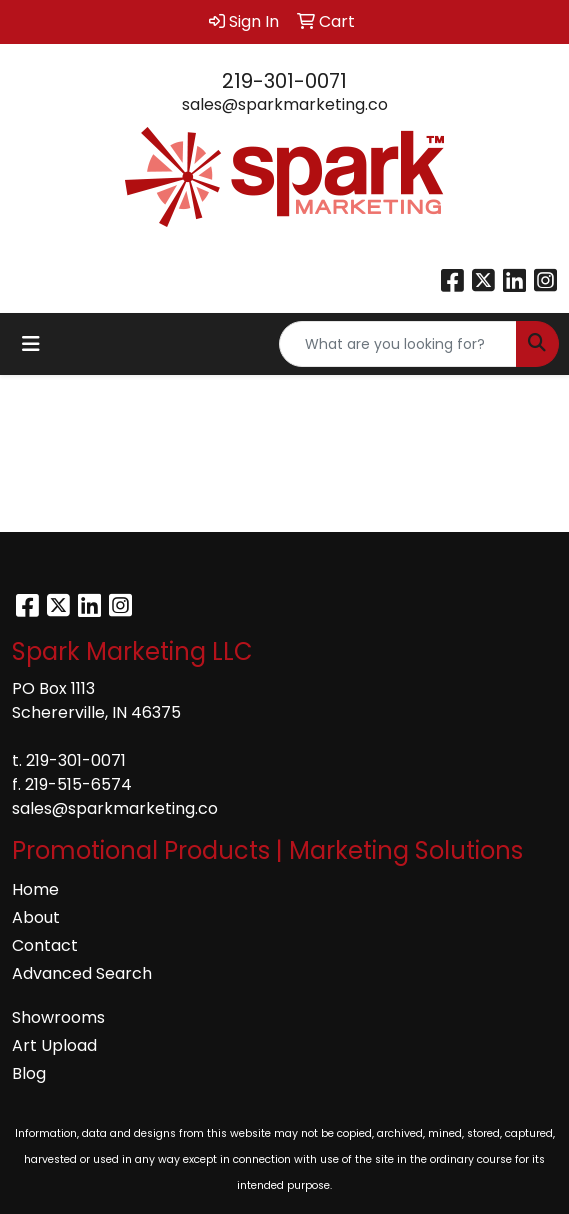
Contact (45, 945)
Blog (29, 1073)
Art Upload (54, 1045)
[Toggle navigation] (31, 344)
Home (35, 889)
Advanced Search (82, 973)
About (36, 917)
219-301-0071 (284, 81)
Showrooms (58, 1017)
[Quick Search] (398, 344)
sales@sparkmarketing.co (285, 104)
